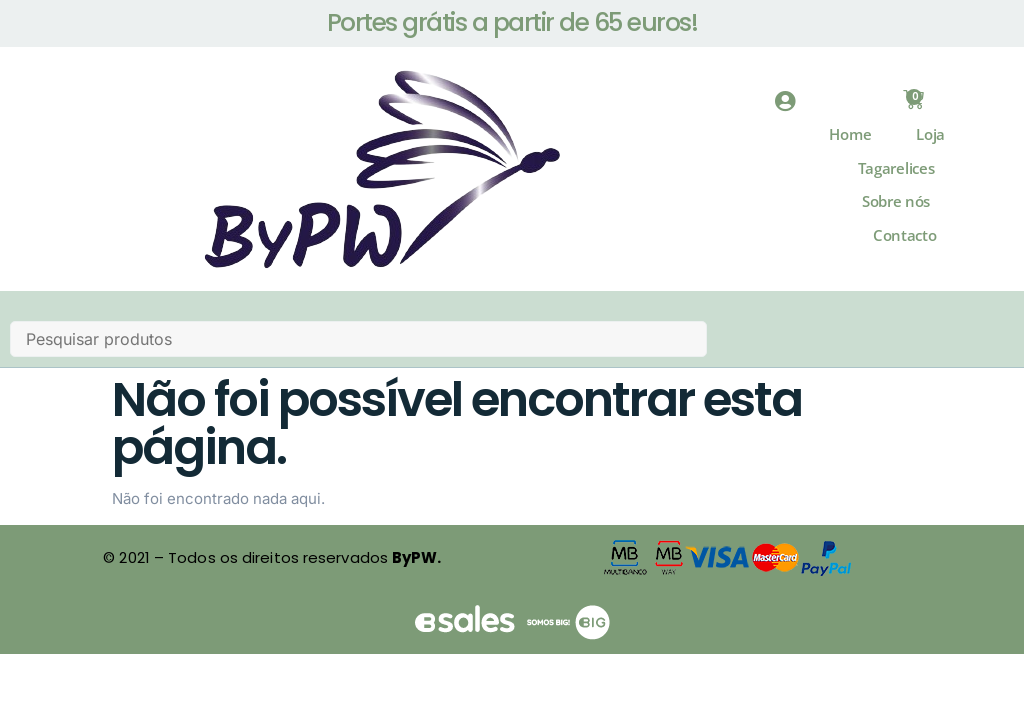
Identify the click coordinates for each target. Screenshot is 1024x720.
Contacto (905, 248)
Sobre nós (896, 214)
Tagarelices (896, 181)
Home (850, 147)
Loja (930, 147)
